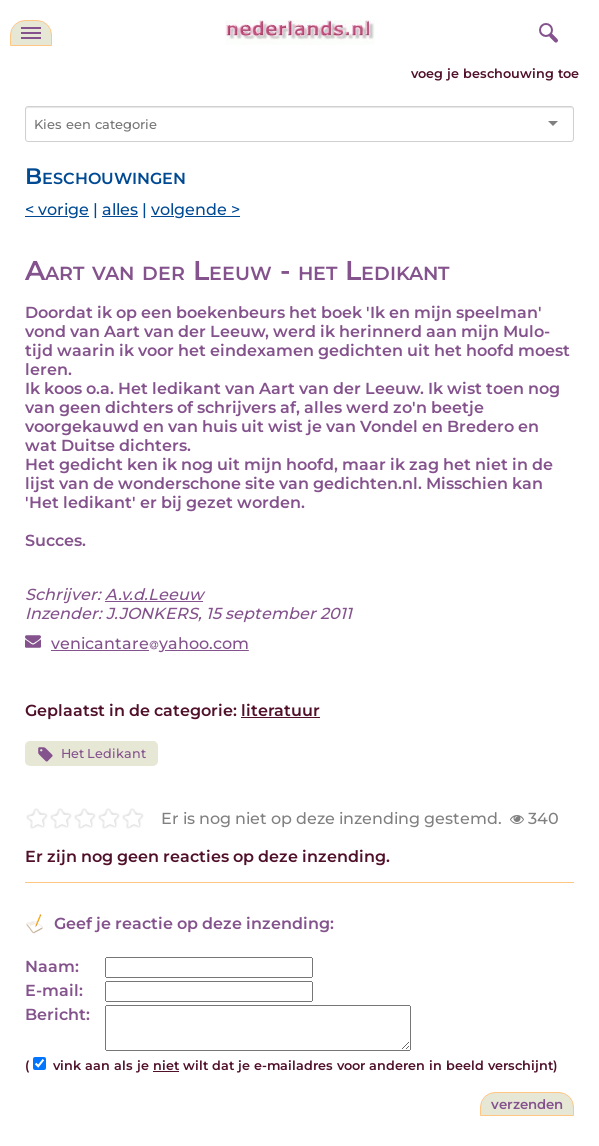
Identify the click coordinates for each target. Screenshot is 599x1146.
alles (120, 209)
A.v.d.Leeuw (154, 594)
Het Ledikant (91, 754)
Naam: (52, 966)
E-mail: (54, 990)
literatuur (280, 710)
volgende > (195, 209)
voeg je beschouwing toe (495, 73)
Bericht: (57, 1014)
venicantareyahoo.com (150, 643)
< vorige (57, 209)
